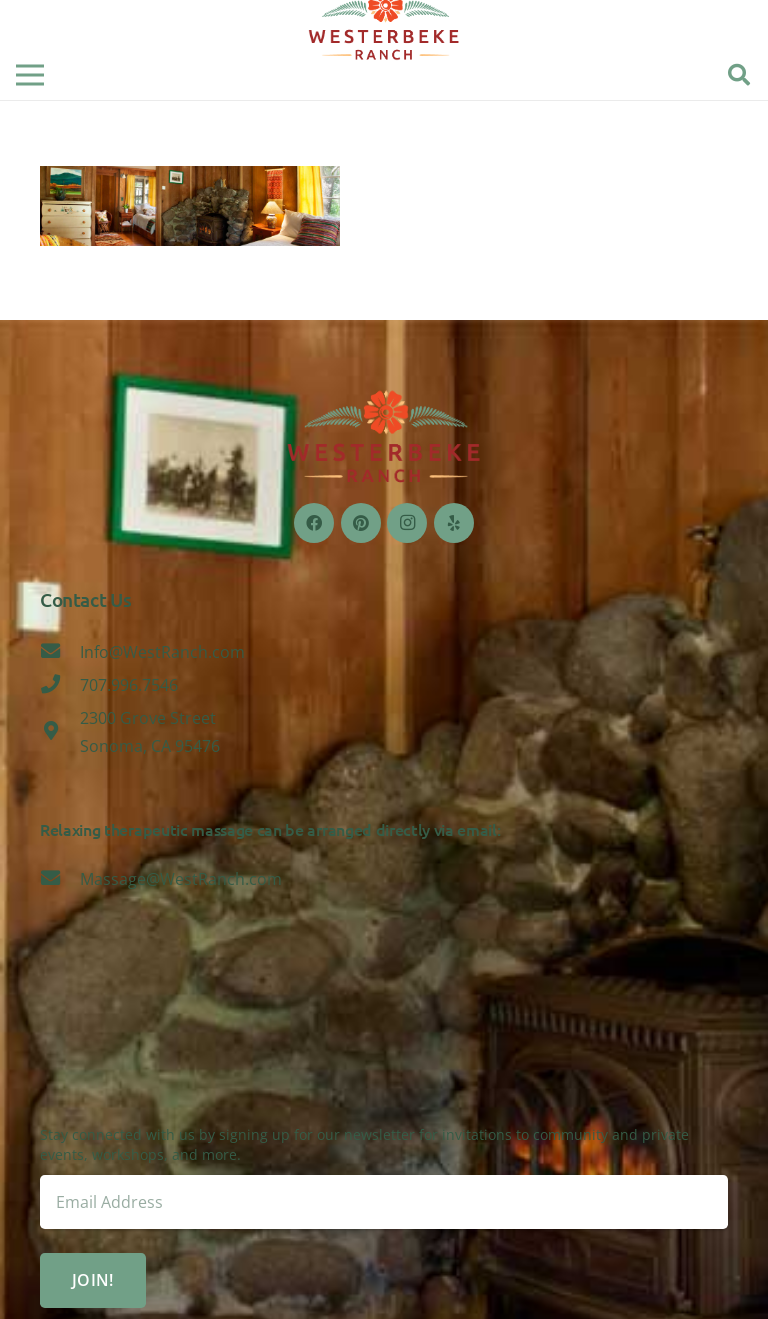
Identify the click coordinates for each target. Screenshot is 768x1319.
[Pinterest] (361, 523)
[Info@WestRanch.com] (60, 652)
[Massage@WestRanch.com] (60, 879)
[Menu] (30, 75)
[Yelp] (454, 523)
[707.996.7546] (60, 685)
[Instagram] (407, 523)
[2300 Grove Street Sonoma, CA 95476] (60, 732)
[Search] (739, 75)
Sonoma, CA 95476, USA (384, 1050)
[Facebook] (314, 523)
